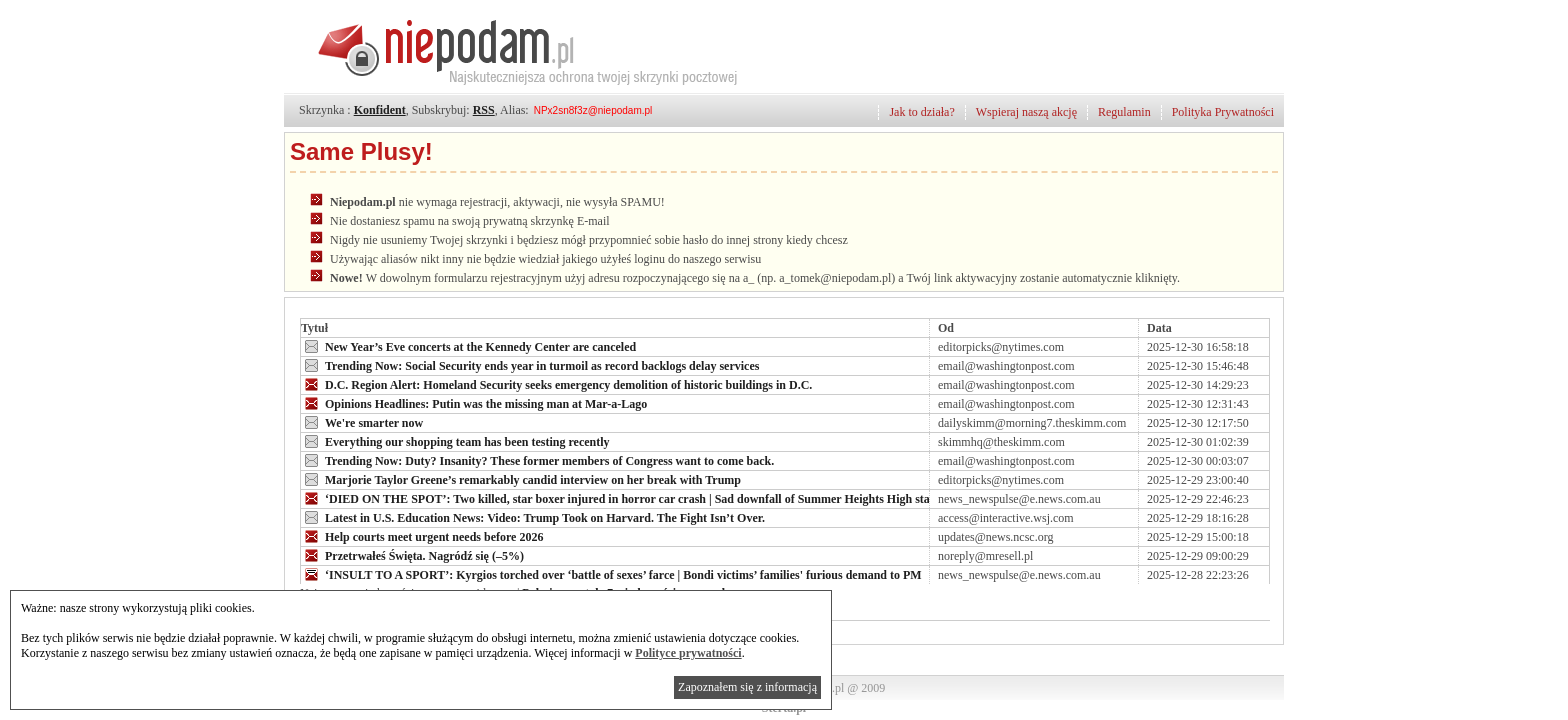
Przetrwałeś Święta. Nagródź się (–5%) (412, 555)
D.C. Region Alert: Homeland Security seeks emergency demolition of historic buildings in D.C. (556, 384)
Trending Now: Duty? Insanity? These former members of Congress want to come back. (537, 460)
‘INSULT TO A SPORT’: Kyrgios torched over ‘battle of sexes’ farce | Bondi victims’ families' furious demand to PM (611, 574)
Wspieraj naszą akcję (1026, 112)
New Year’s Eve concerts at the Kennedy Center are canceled (468, 346)
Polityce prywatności (688, 653)
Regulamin (1124, 112)
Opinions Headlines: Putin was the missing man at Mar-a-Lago (474, 403)
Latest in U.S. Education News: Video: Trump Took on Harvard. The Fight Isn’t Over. (533, 517)
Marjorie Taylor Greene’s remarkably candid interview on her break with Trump (521, 479)
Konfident (380, 110)
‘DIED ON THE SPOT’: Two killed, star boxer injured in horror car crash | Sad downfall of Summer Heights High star (618, 498)
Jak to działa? (921, 112)
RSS (484, 110)
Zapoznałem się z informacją (747, 687)
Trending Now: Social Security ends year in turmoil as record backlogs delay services (530, 365)
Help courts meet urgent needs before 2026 (422, 536)
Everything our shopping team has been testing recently (455, 441)
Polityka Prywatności (1223, 112)
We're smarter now (362, 422)
